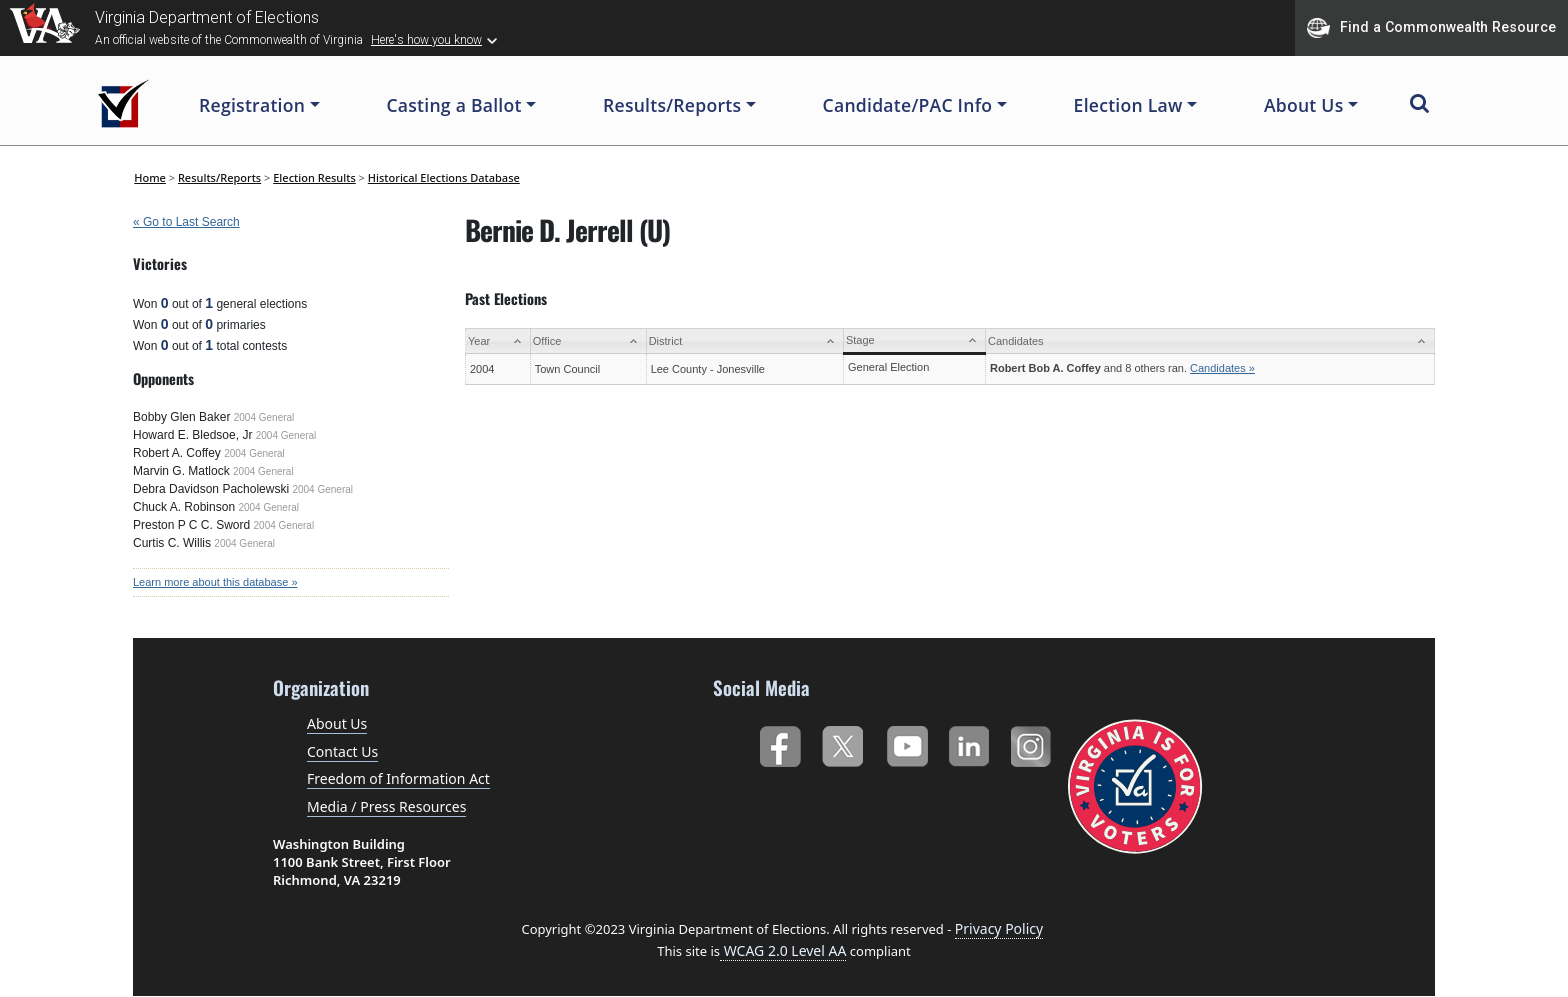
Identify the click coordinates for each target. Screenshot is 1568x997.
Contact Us (342, 751)
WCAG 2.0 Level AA (783, 950)
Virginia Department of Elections (207, 17)
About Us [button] (1304, 105)
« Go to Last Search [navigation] (186, 222)
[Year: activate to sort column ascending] (498, 341)
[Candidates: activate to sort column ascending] (1209, 341)
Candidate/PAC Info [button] (908, 105)
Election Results (314, 177)
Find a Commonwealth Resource (1431, 28)
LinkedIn (969, 742)
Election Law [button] (1128, 105)
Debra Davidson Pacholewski (211, 489)
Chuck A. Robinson (184, 507)
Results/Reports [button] (672, 105)
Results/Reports (219, 177)
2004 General (264, 417)
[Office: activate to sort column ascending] (588, 341)
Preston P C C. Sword (191, 525)
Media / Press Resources (386, 806)
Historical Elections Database (444, 177)
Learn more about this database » (215, 582)
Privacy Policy (999, 928)
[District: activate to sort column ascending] (744, 341)
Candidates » (1222, 368)
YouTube (906, 742)
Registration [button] (252, 105)
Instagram (1033, 742)
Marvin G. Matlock (181, 471)
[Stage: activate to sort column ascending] (914, 341)
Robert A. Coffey (177, 453)
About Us (337, 723)
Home (150, 177)
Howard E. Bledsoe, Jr (192, 435)
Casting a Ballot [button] (453, 105)
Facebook (779, 742)
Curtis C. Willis (172, 543)
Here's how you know (426, 40)
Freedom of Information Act (398, 778)
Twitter (842, 742)
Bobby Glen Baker (181, 417)
